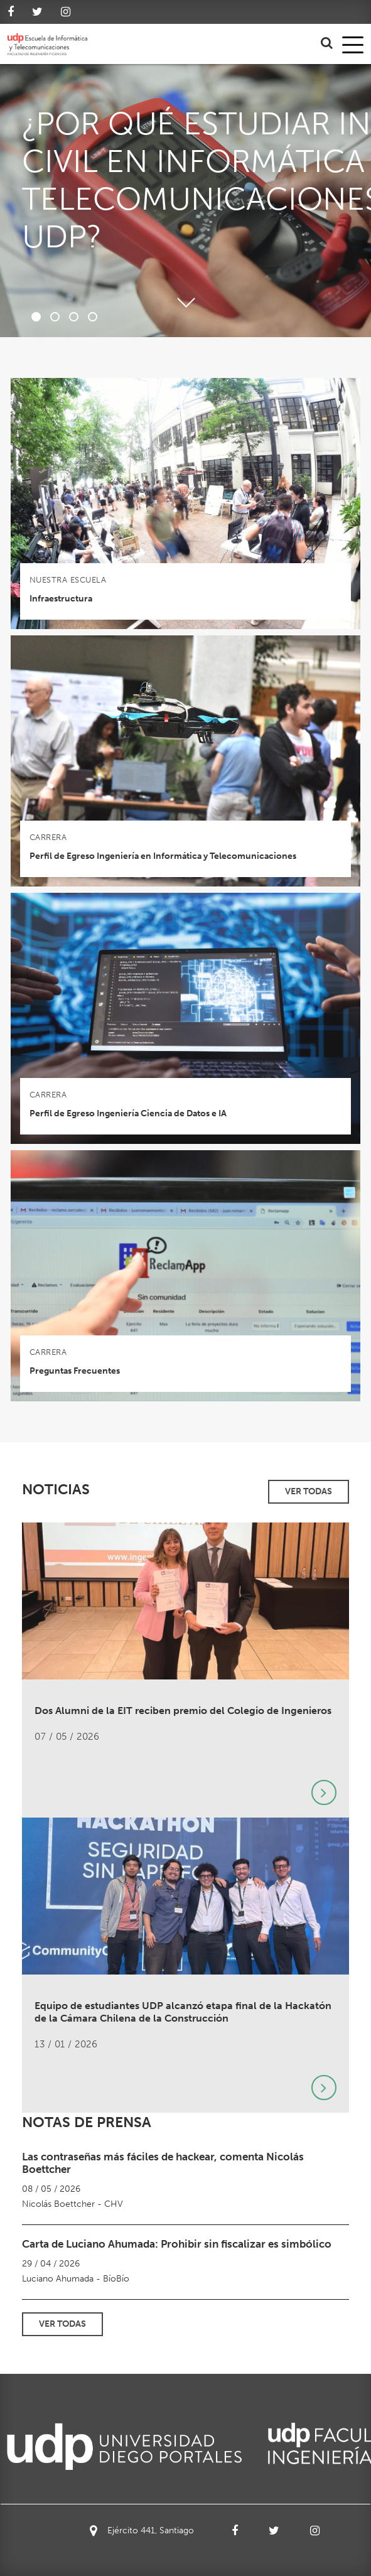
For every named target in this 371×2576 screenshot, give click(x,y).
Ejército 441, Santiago (142, 2531)
